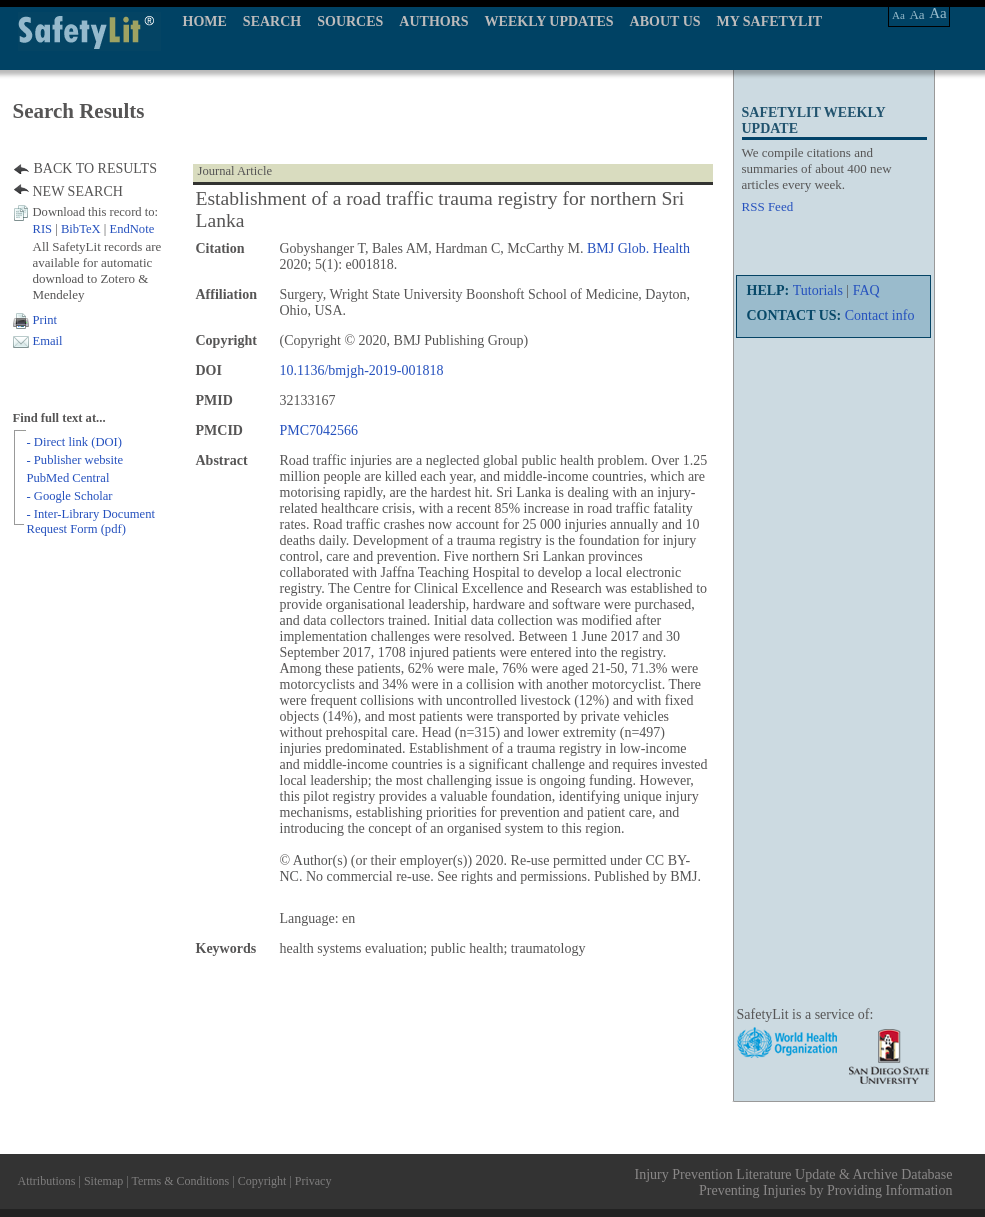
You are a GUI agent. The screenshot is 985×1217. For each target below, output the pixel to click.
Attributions (47, 1181)
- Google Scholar (70, 496)
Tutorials (818, 290)
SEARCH (272, 21)
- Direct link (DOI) (74, 442)
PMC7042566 (319, 430)
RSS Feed (768, 206)
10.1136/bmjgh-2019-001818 (362, 370)
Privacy (313, 1181)
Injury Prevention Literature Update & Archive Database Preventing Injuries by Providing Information (794, 1182)
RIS (43, 229)
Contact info (880, 315)
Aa (898, 15)
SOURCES (350, 21)
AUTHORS (433, 21)
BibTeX (81, 229)
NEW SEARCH (78, 191)
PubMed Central (68, 478)
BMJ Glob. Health (638, 248)
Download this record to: (96, 212)
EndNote (131, 229)
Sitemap (103, 1181)
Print (45, 320)
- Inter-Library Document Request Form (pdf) (91, 521)
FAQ (866, 290)
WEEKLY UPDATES (549, 21)
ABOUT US (665, 21)
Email (48, 341)
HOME (205, 21)
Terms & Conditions (180, 1181)
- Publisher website (75, 460)
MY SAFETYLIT (770, 21)
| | (94, 229)
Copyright (262, 1181)
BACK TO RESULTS (95, 168)
